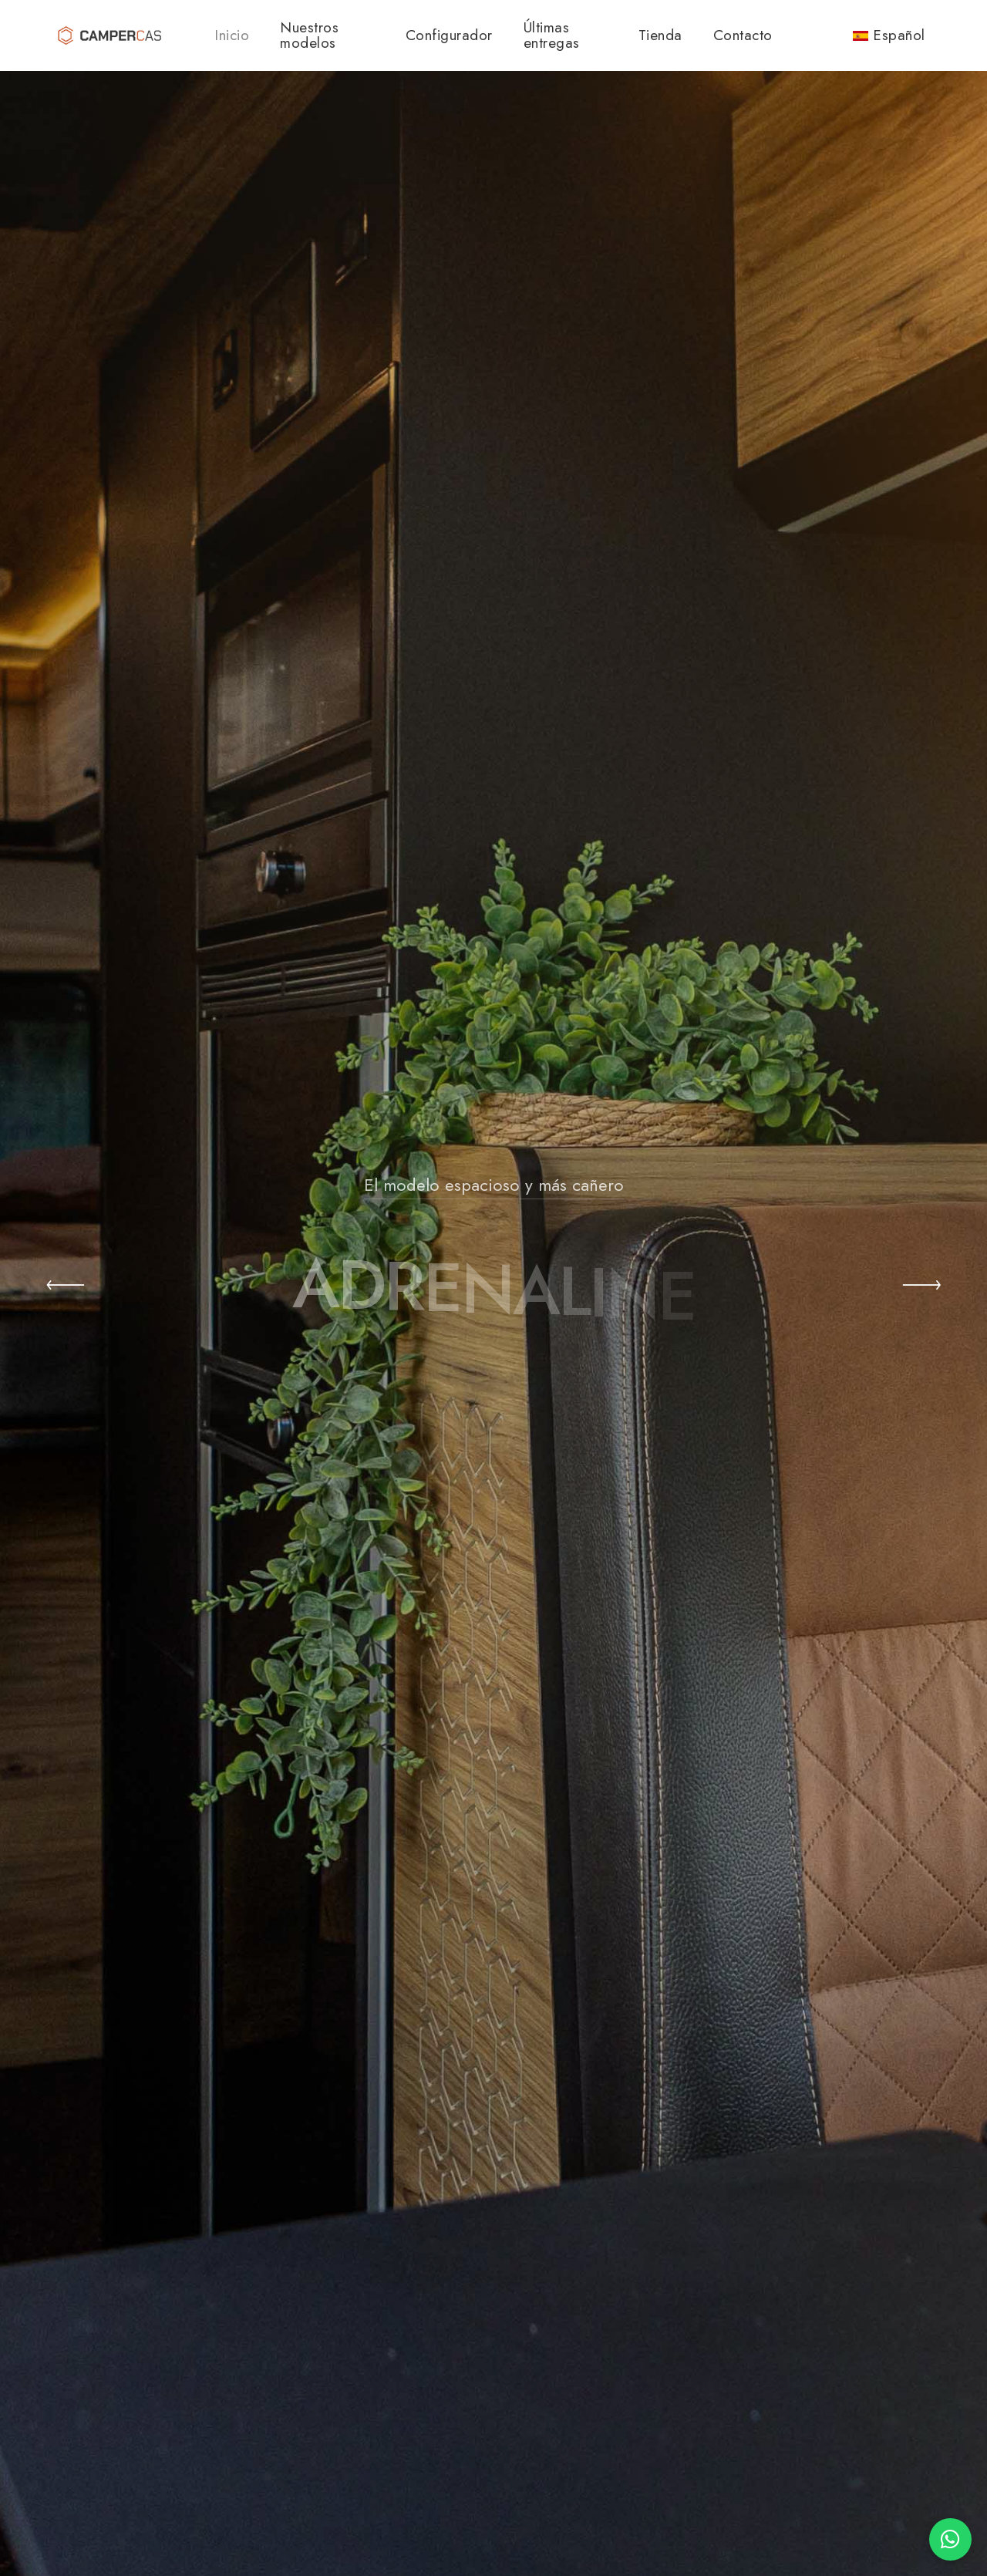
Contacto (743, 35)
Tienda (660, 35)
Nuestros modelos (309, 35)
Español (889, 35)
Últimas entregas (552, 35)
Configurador (449, 35)
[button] (65, 1288)
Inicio (231, 35)
